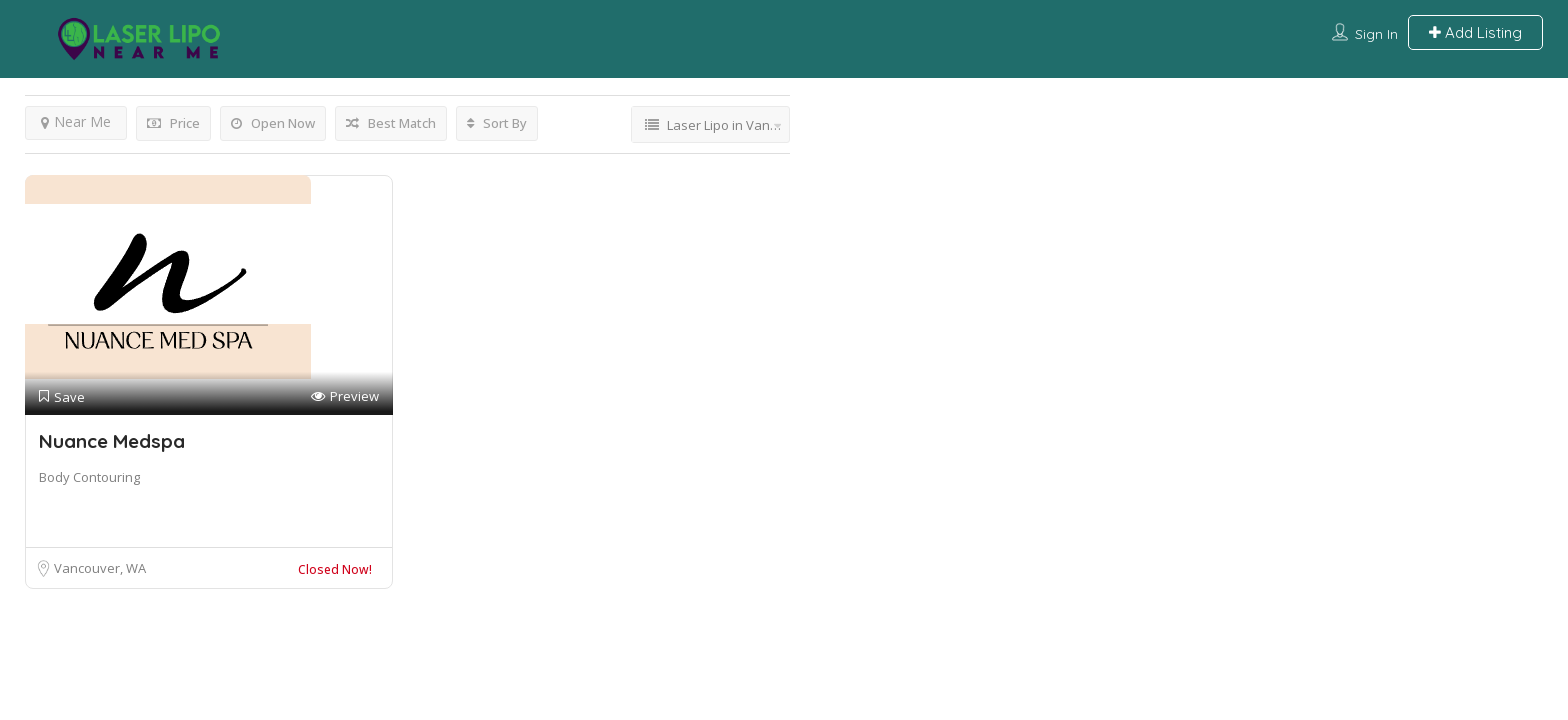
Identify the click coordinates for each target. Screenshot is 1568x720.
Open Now (273, 123)
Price (173, 123)
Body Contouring (89, 477)
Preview (345, 396)
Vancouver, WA (100, 568)
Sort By (497, 123)
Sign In (1376, 34)
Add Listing (1475, 32)
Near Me (76, 121)
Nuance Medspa (112, 441)
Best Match (391, 123)
